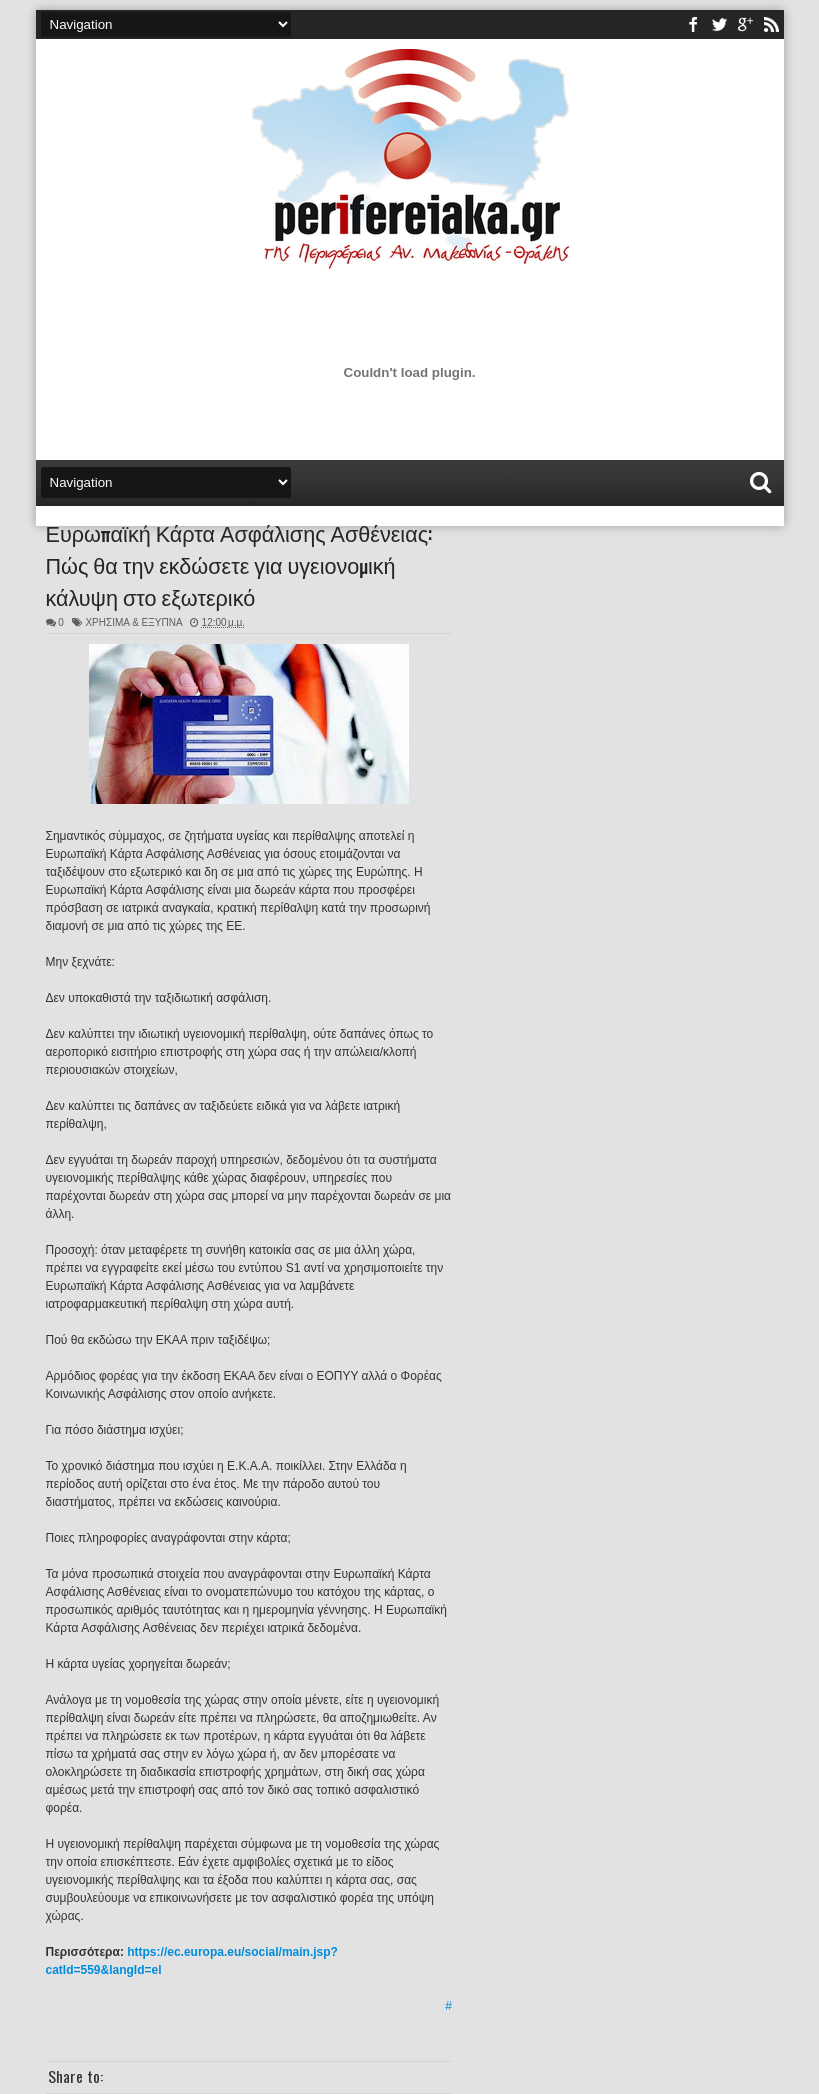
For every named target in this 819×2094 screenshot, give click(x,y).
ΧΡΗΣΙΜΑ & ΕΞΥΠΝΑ (133, 622)
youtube (745, 24)
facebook (693, 24)
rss (771, 24)
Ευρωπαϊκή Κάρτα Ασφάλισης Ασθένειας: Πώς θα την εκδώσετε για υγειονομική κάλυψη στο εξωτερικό (239, 564)
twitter (719, 24)
